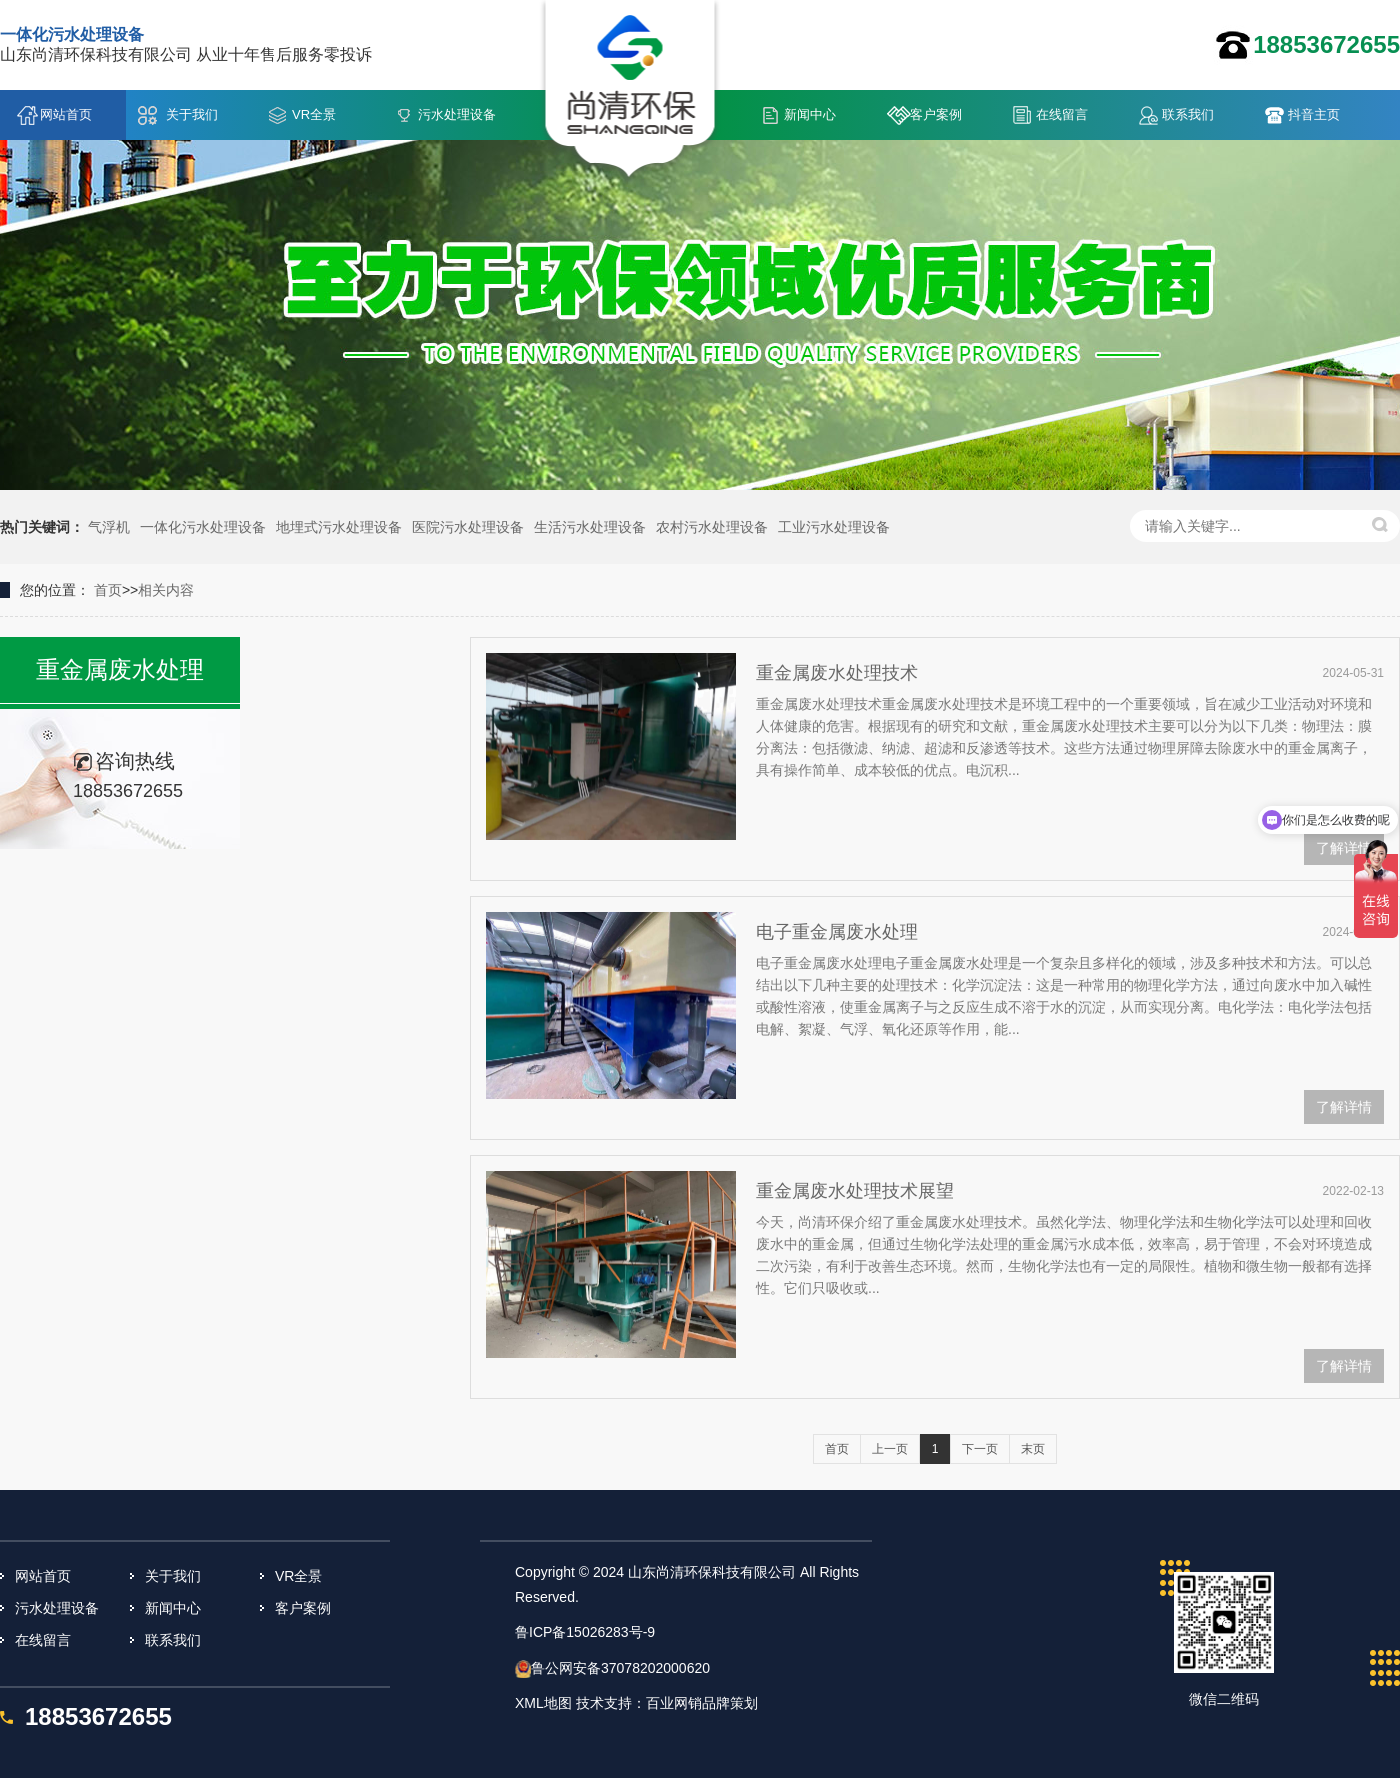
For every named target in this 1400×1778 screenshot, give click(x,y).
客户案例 (936, 114)
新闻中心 (810, 114)
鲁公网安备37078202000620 (620, 1668)
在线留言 (1062, 114)
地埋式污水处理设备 (339, 527)
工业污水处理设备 (834, 527)
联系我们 (1188, 114)
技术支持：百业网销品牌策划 (667, 1703)
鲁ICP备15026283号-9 (585, 1632)
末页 (1033, 1449)
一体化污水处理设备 (203, 527)
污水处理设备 (457, 114)
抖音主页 (1314, 114)
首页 (108, 590)
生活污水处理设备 (590, 527)
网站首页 (66, 114)
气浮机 (109, 527)
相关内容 (166, 590)
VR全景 (314, 114)
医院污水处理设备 (468, 527)
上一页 (890, 1449)
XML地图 (543, 1703)
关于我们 (192, 114)
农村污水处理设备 (712, 527)
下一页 (980, 1449)
